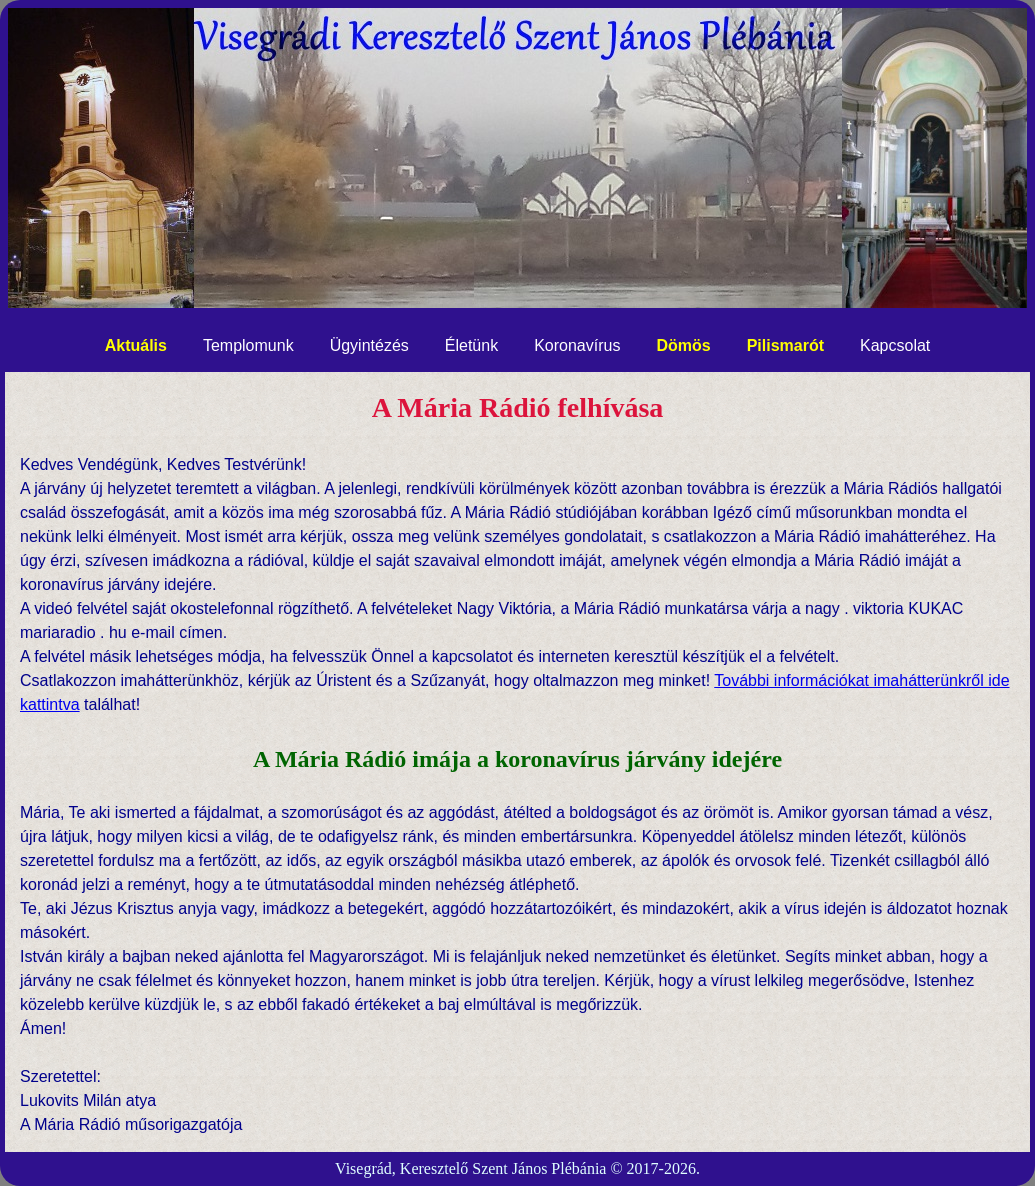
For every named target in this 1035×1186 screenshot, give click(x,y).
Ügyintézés (369, 345)
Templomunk (248, 345)
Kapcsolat (895, 345)
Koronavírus (577, 345)
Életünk (471, 345)
